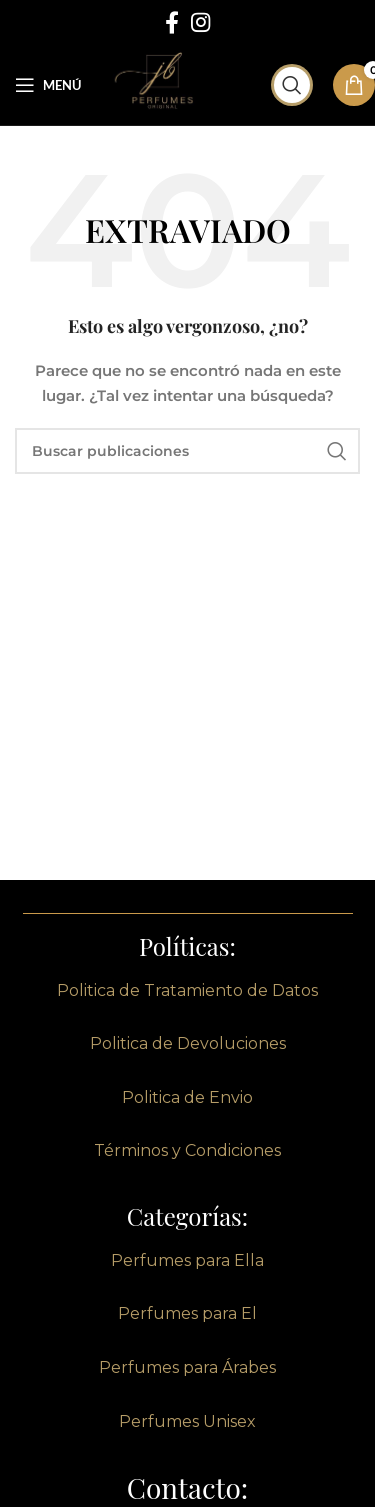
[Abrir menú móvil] (48, 85)
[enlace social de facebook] (172, 22)
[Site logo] (162, 84)
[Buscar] (292, 85)
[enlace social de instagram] (200, 22)
